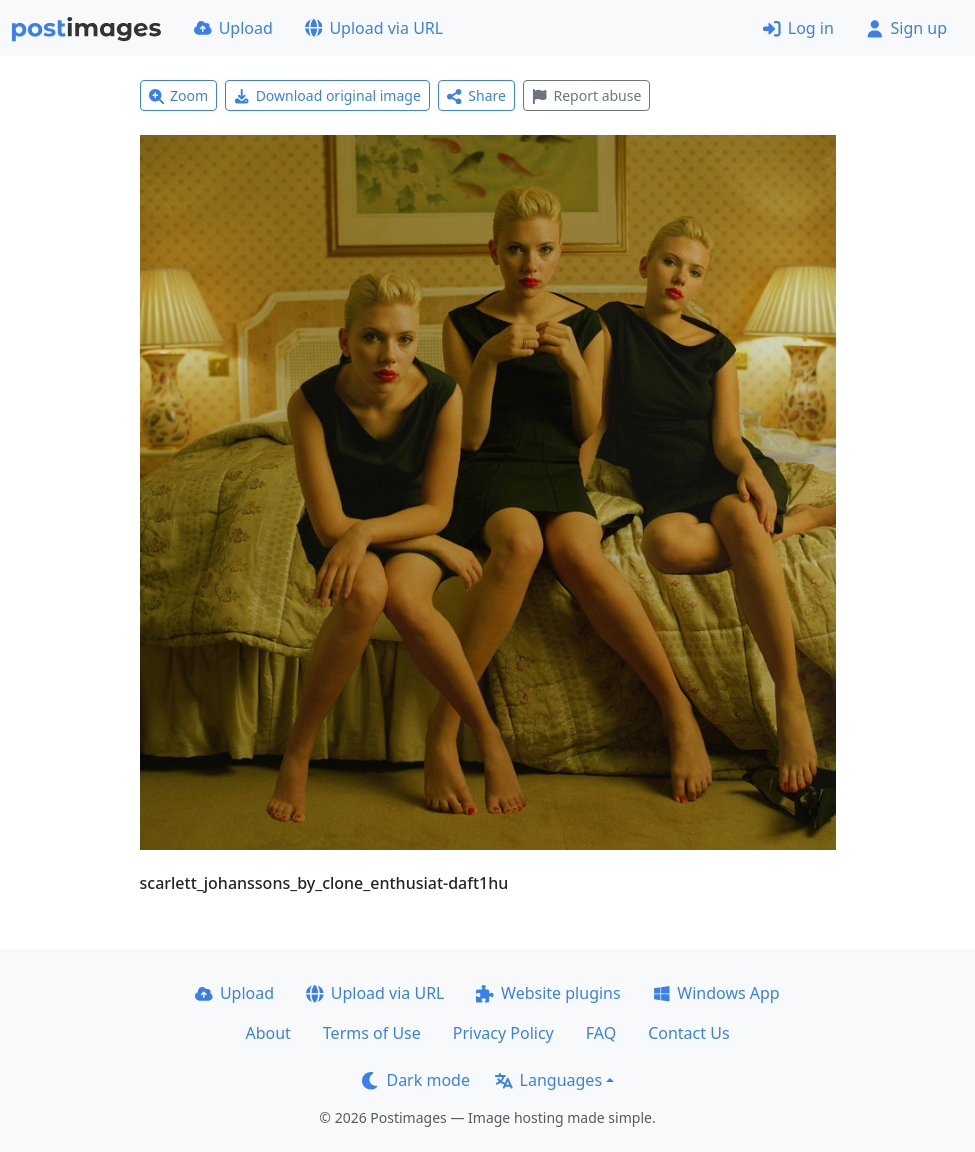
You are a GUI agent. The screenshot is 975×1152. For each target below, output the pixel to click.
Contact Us (688, 1033)
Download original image (327, 95)
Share (476, 95)
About (267, 1033)
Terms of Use (372, 1033)
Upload (233, 28)
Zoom (179, 95)
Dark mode (416, 1080)
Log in (798, 28)
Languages (548, 1080)
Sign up (906, 28)
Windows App (716, 993)
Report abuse (586, 95)
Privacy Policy (503, 1033)
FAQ (601, 1033)
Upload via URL (374, 28)
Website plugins (548, 993)
